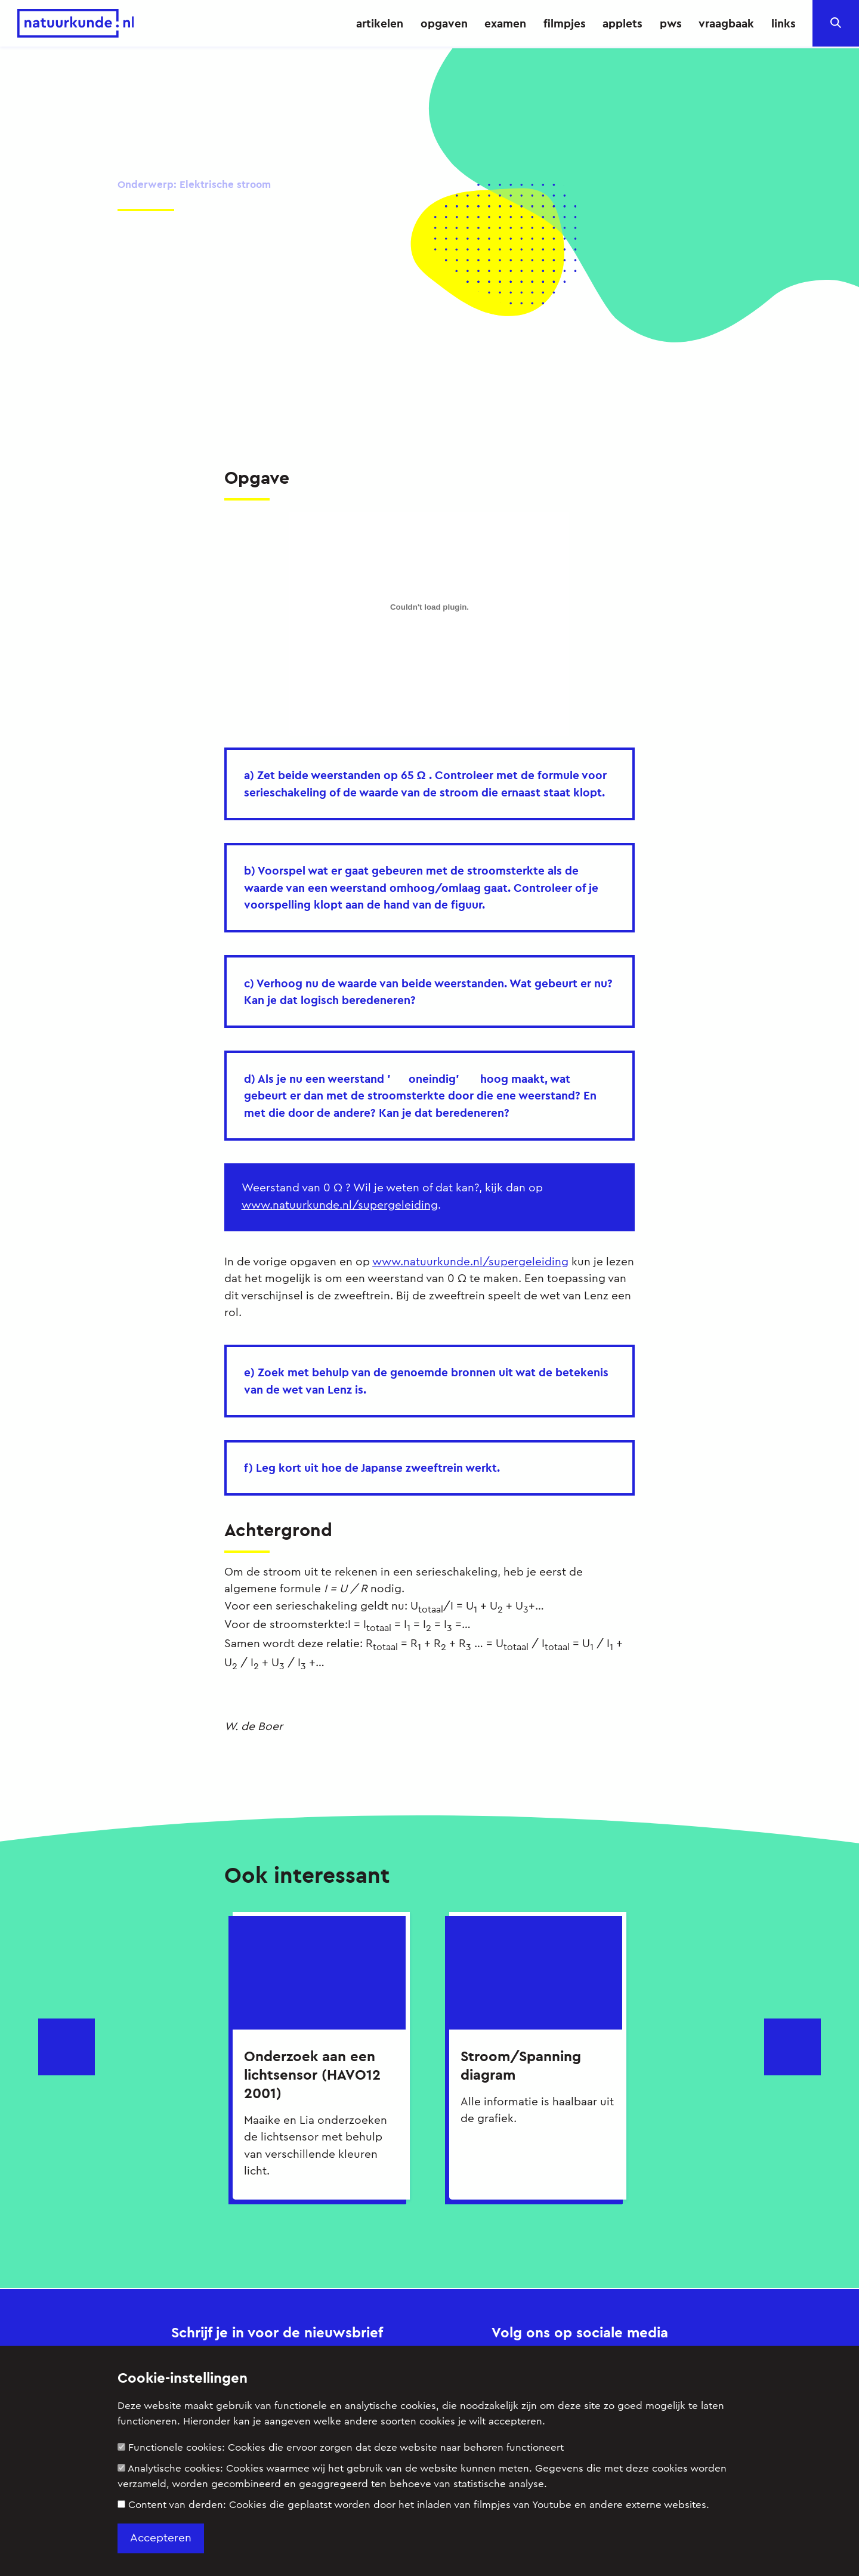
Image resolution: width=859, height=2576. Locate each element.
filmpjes (564, 23)
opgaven (444, 23)
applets (622, 23)
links (783, 23)
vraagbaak (726, 23)
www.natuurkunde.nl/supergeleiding (340, 1203)
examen (505, 23)
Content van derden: (413, 2505)
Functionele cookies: (341, 2447)
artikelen (379, 23)
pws (671, 23)
